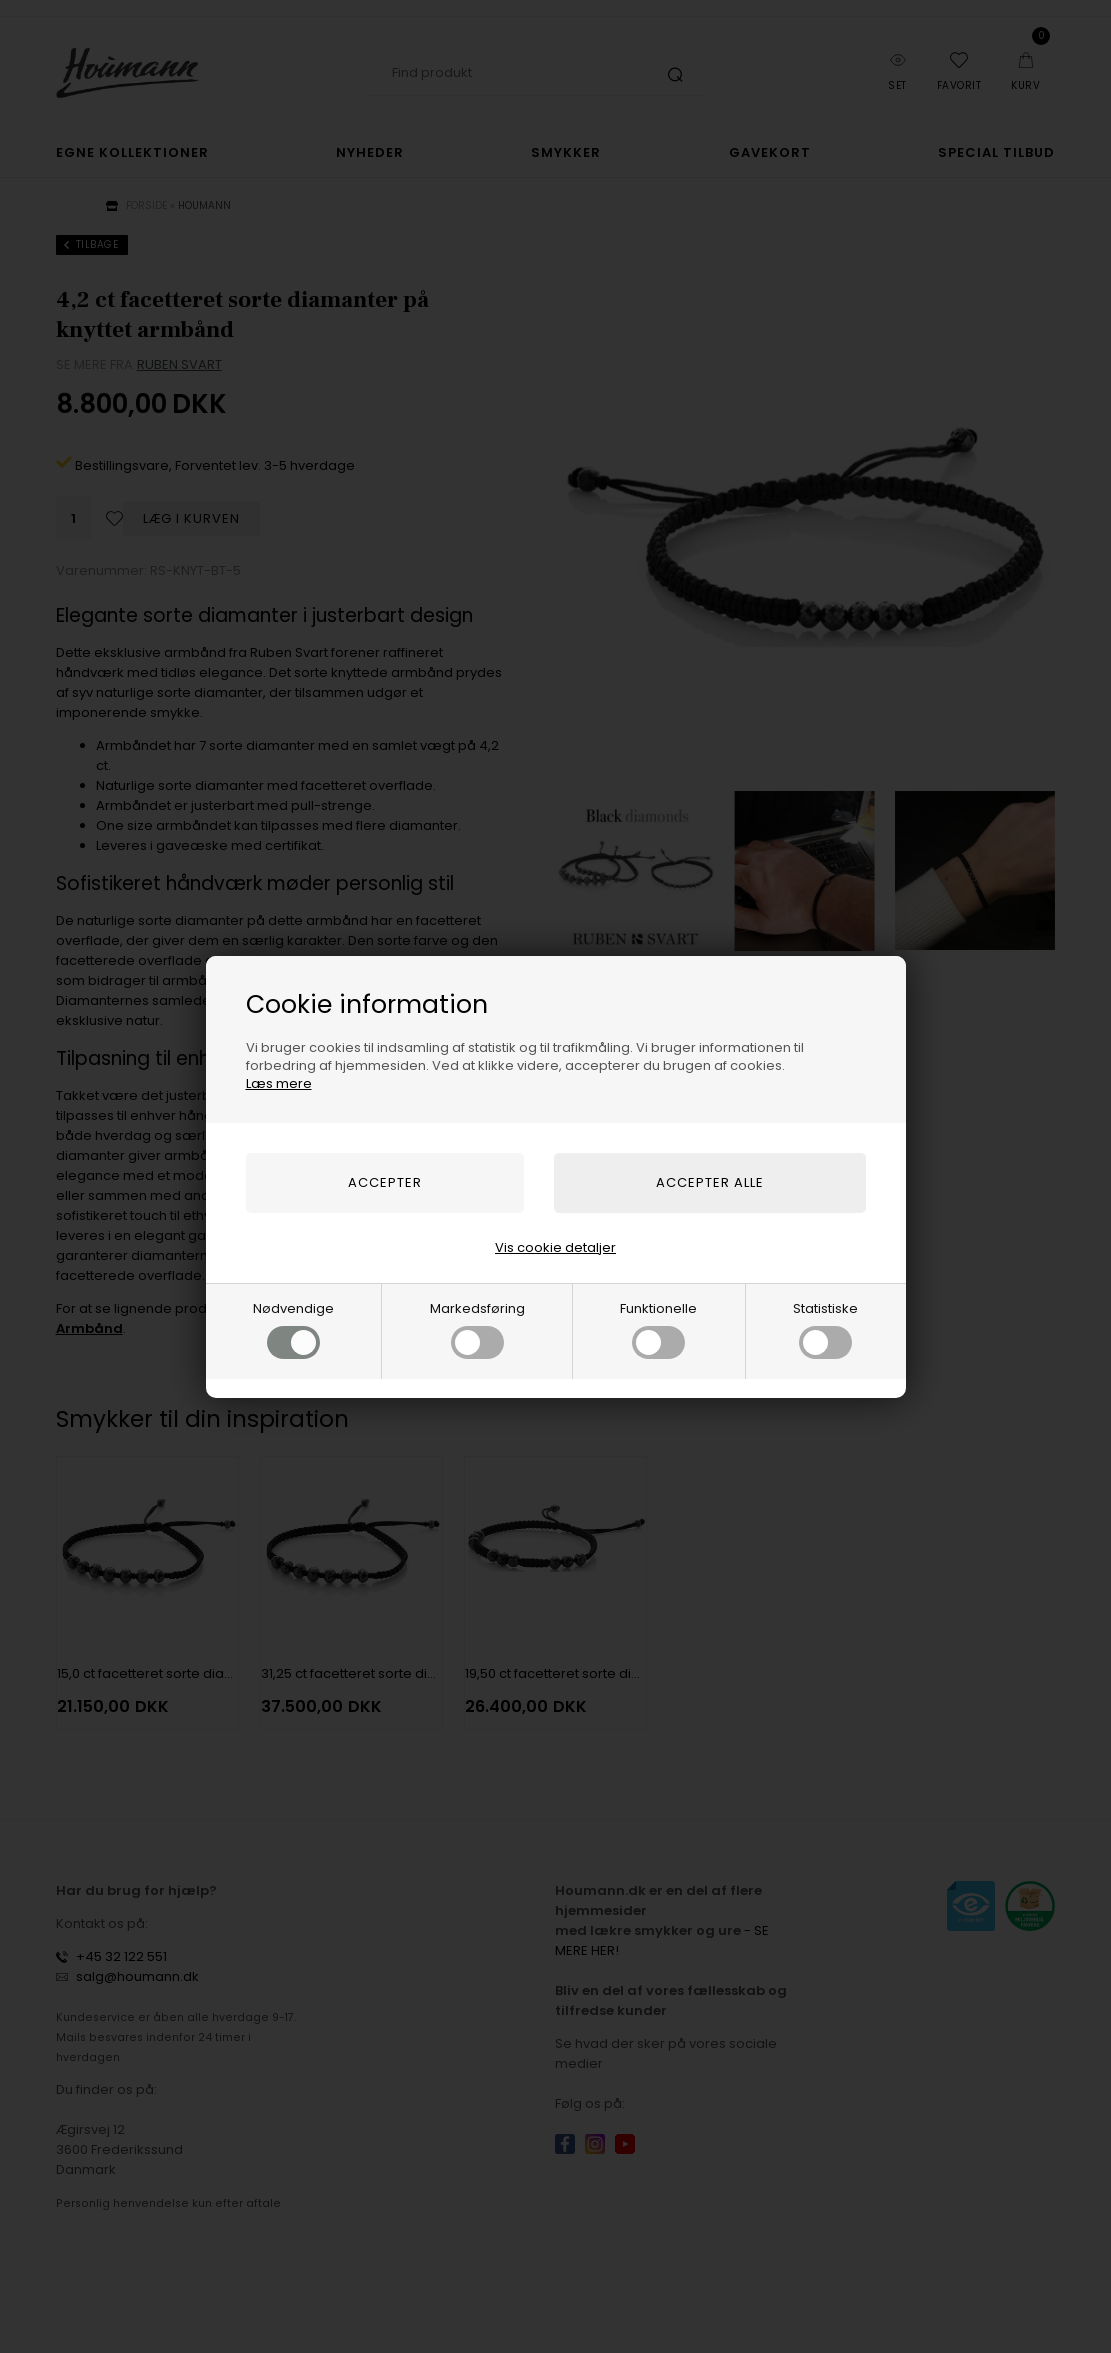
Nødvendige (293, 1329)
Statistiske (825, 1329)
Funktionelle (658, 1329)
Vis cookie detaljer (555, 1247)
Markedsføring (477, 1329)
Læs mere (279, 1083)
